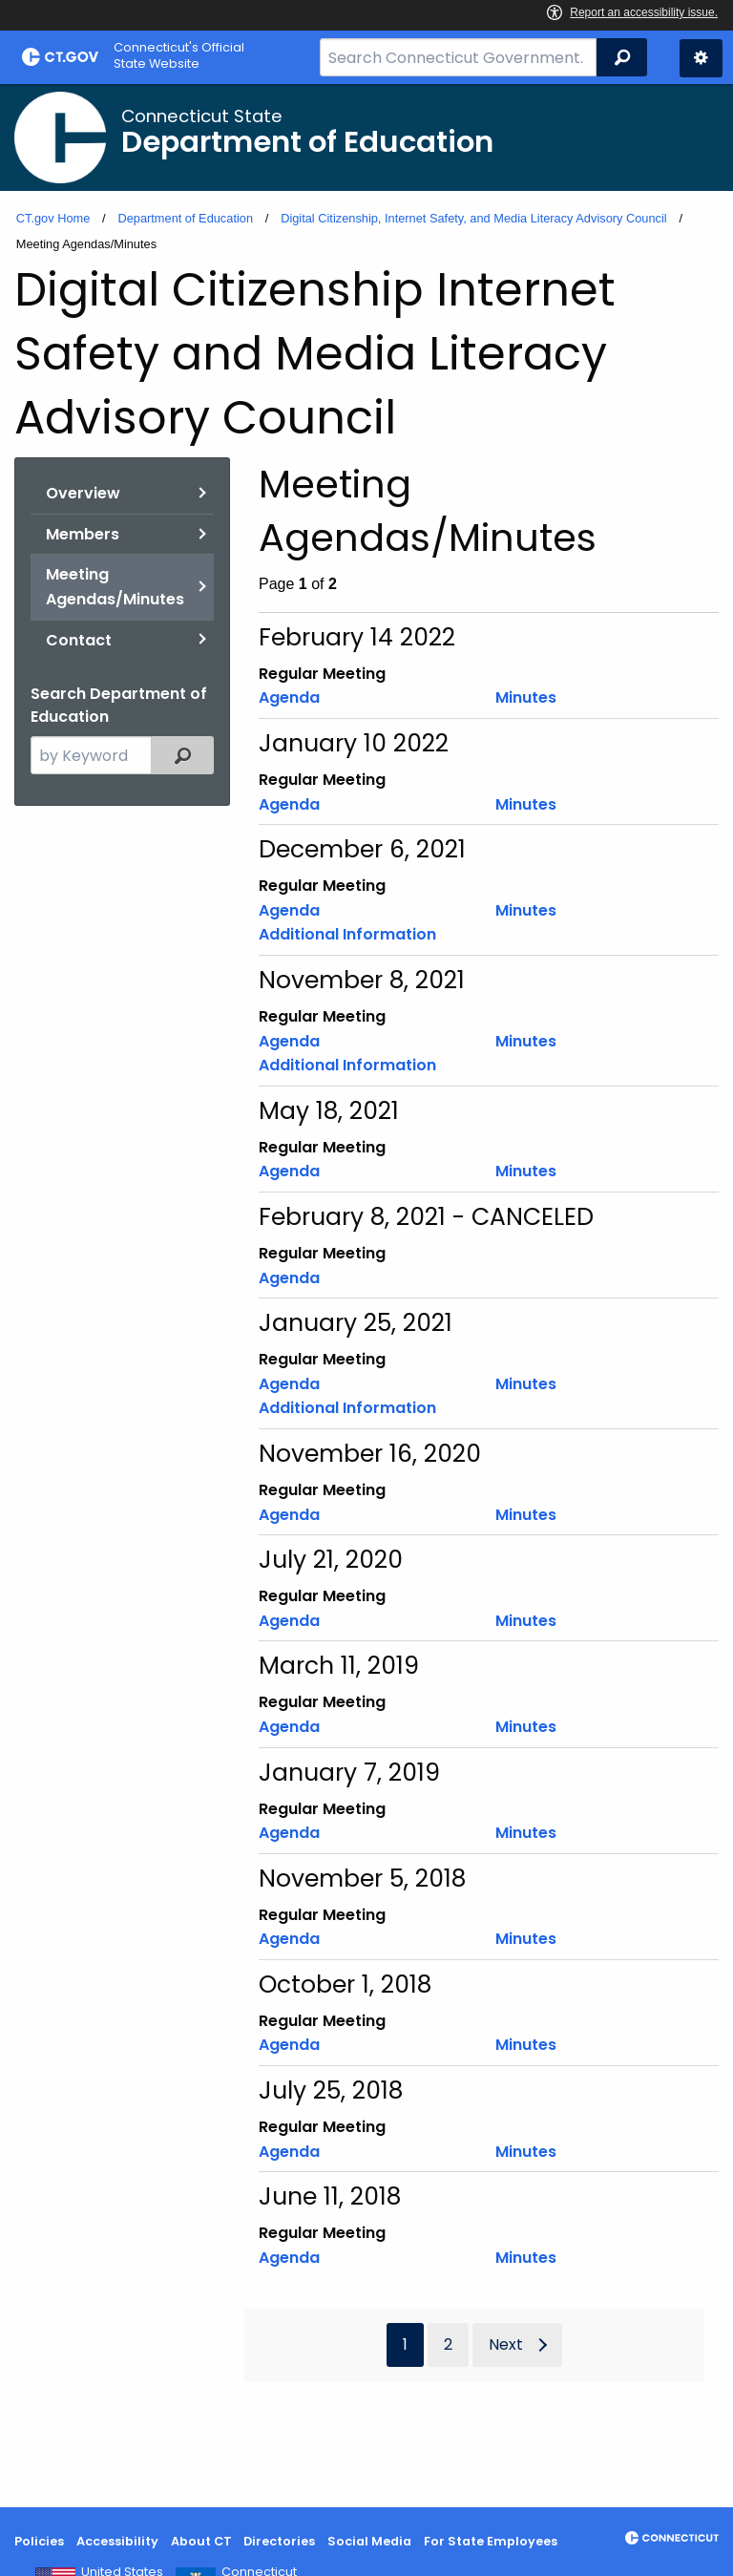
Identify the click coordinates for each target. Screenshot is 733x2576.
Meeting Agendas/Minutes (115, 586)
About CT (201, 2541)
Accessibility (117, 2541)
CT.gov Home (53, 218)
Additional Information (347, 934)
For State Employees (490, 2541)
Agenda (289, 697)
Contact (79, 640)
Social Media (369, 2541)
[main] (366, 1295)
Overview (83, 493)
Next (506, 2344)
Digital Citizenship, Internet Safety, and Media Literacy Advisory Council (473, 218)
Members (82, 534)
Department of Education (185, 218)
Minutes (525, 697)
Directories (279, 2541)
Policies (39, 2541)
